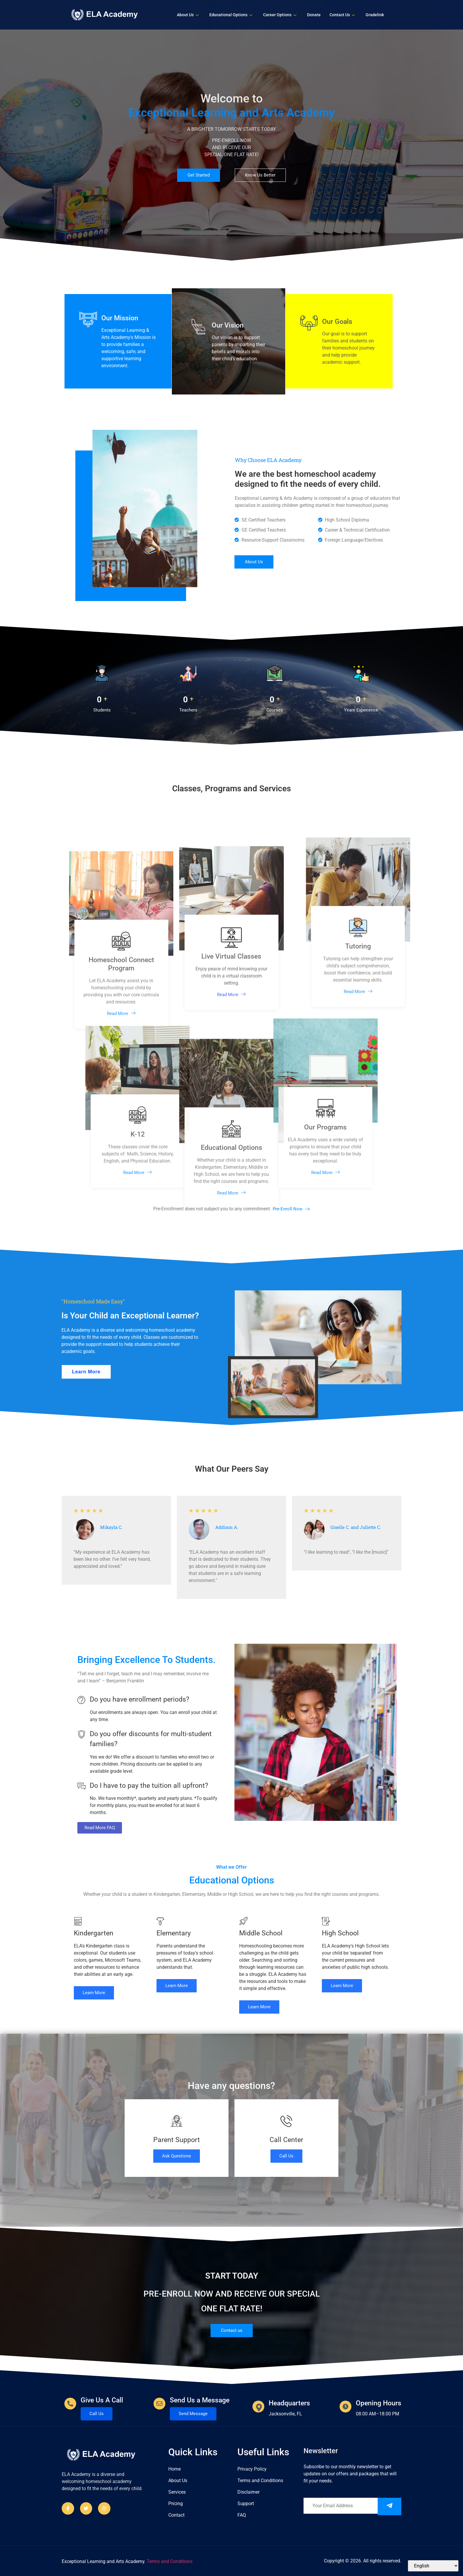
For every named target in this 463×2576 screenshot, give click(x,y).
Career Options (279, 15)
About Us (188, 15)
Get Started (199, 175)
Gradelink (375, 14)
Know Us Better (260, 175)
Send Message (193, 2413)
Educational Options (230, 15)
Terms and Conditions (170, 2561)
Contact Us (342, 15)
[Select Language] (433, 2566)
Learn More (94, 1992)
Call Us (286, 2156)
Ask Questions (176, 2156)
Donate (314, 14)
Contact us (231, 2330)
